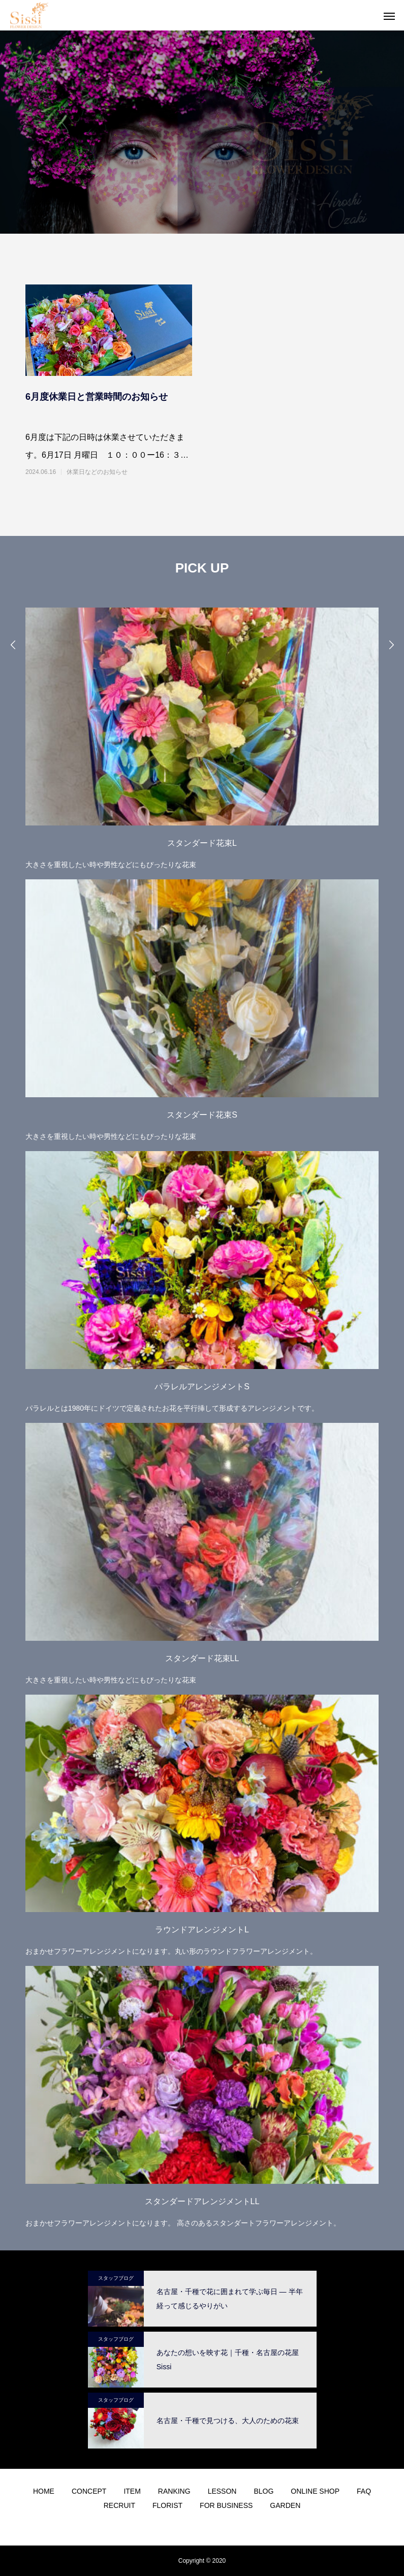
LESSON (222, 2491)
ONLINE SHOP (315, 2491)
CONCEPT (89, 2491)
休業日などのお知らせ (97, 472)
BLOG (263, 2491)
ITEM (131, 2491)
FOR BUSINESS (226, 2505)
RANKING (174, 2491)
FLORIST (167, 2505)
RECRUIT (119, 2505)
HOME (43, 2491)
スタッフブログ (116, 2278)
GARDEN (285, 2505)
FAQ (364, 2491)
